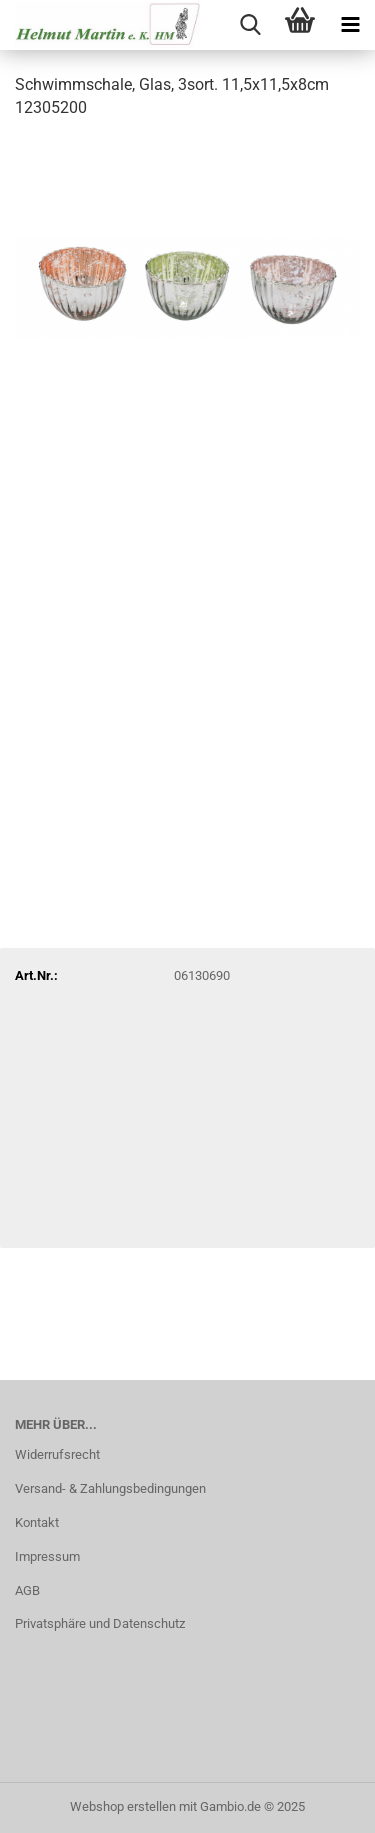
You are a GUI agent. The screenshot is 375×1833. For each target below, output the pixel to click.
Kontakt (37, 1522)
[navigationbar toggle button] (350, 25)
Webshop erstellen (123, 1806)
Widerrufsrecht (57, 1454)
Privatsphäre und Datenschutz (100, 1623)
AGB (27, 1590)
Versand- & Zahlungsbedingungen (110, 1488)
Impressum (47, 1556)
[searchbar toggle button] (250, 25)
